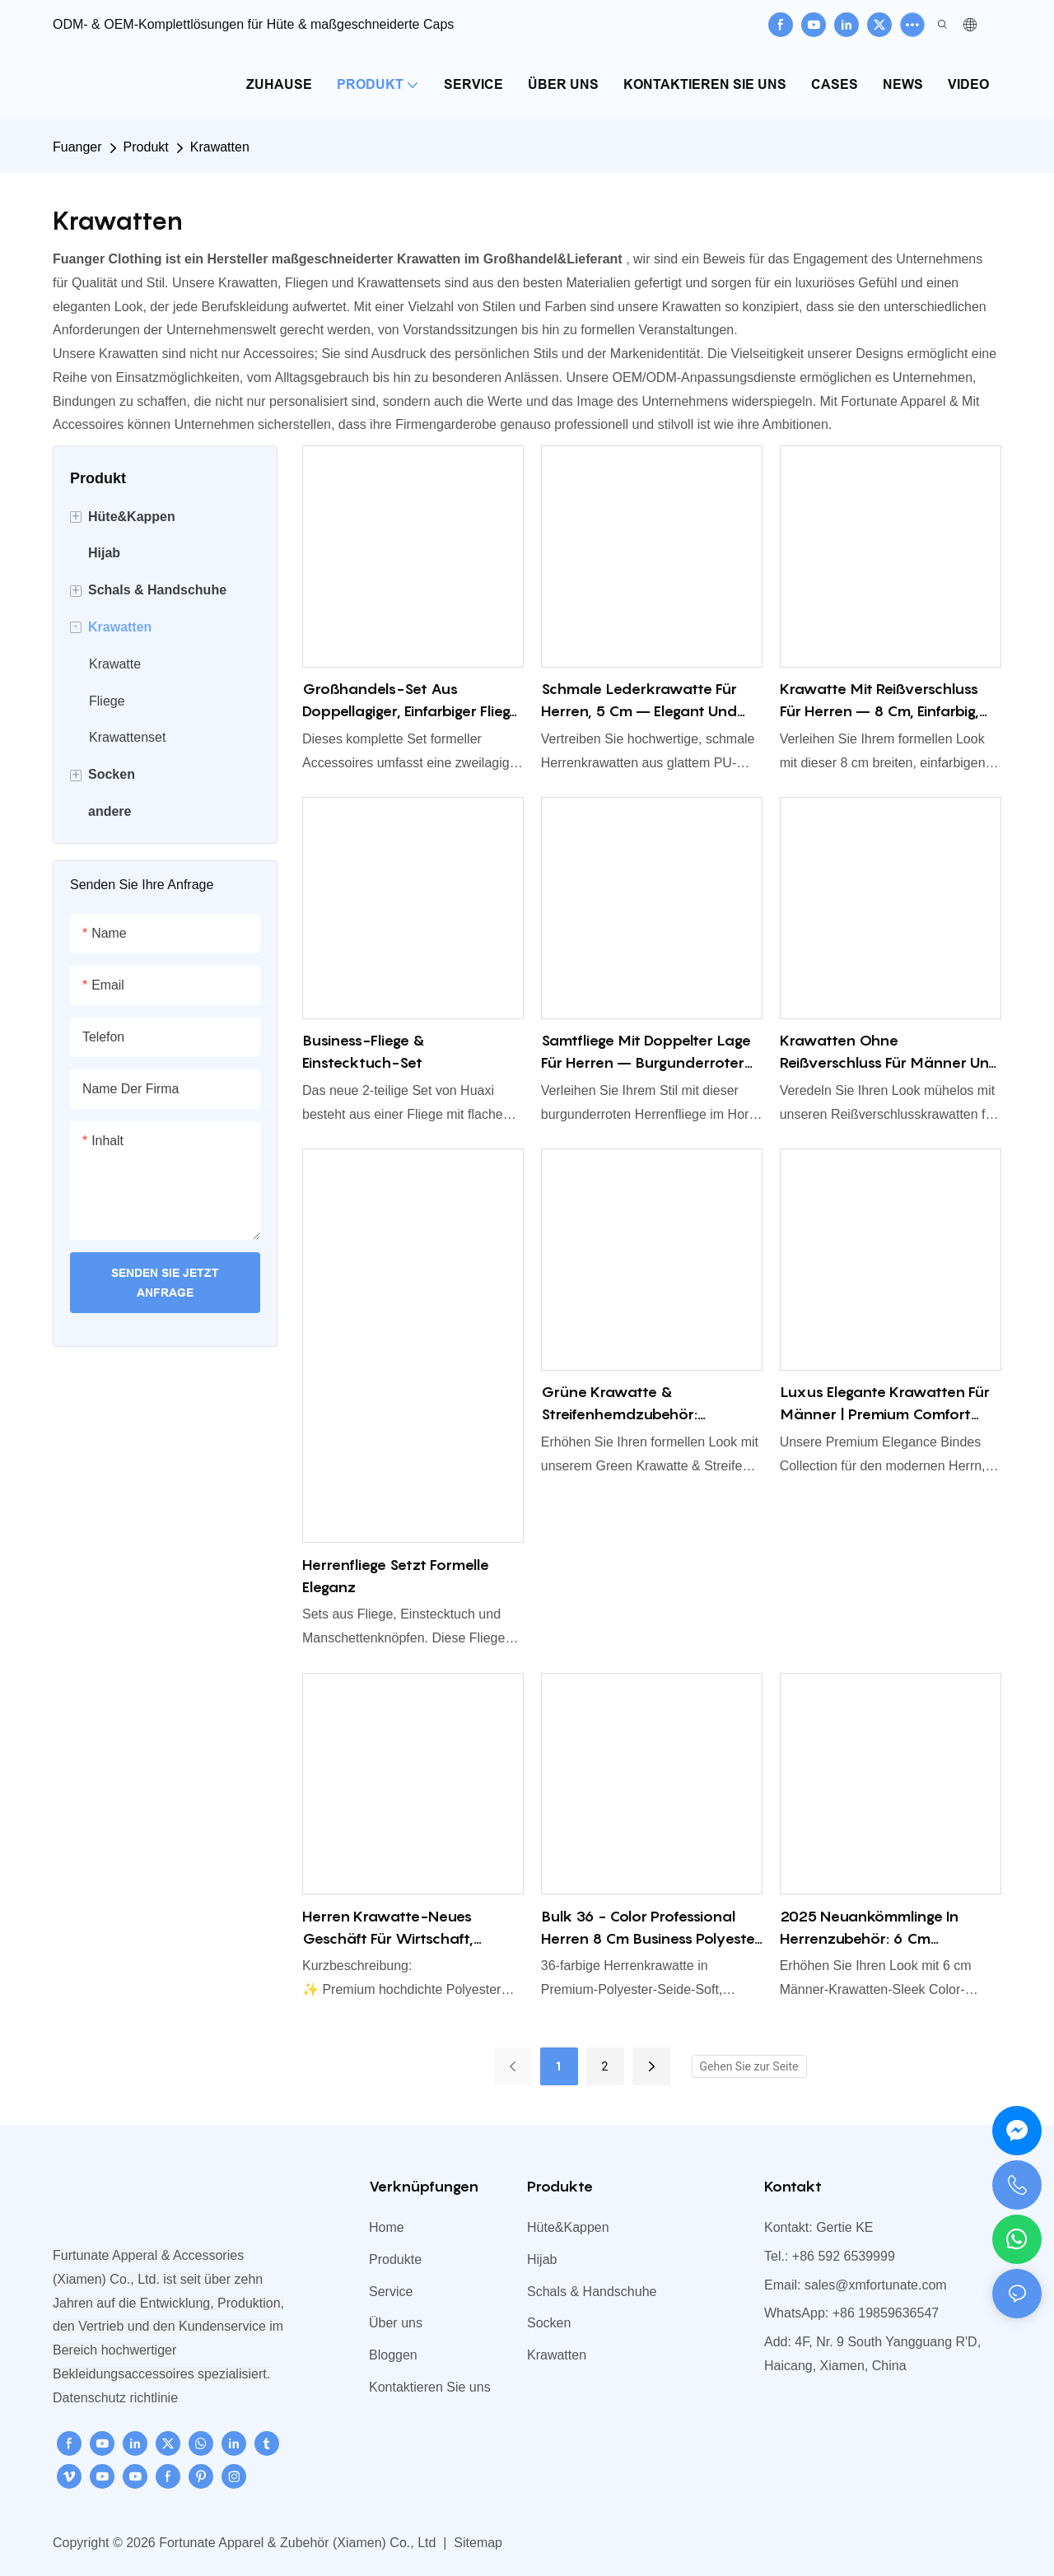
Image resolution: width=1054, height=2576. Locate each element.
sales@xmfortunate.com (875, 2285)
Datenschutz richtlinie (115, 2398)
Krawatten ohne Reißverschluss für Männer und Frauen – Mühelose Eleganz (889, 1053)
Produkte (395, 2259)
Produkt (146, 147)
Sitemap (476, 2543)
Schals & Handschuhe (591, 2292)
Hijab (542, 2259)
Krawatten (220, 147)
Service (391, 2292)
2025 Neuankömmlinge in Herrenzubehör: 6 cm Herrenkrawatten (869, 1928)
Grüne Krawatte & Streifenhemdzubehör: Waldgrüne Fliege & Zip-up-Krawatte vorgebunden (640, 1404)
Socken (549, 2323)
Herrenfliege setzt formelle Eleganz (395, 1575)
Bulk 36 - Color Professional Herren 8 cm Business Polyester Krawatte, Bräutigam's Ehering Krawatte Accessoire (651, 1928)
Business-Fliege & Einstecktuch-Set (363, 1051)
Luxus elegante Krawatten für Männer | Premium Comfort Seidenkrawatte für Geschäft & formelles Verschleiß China (885, 1404)
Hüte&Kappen (568, 2227)
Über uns (395, 2323)
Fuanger (77, 147)
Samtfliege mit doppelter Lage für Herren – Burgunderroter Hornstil (646, 1053)
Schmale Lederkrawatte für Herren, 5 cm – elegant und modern (639, 701)
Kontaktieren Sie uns (430, 2387)
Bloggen (393, 2355)
